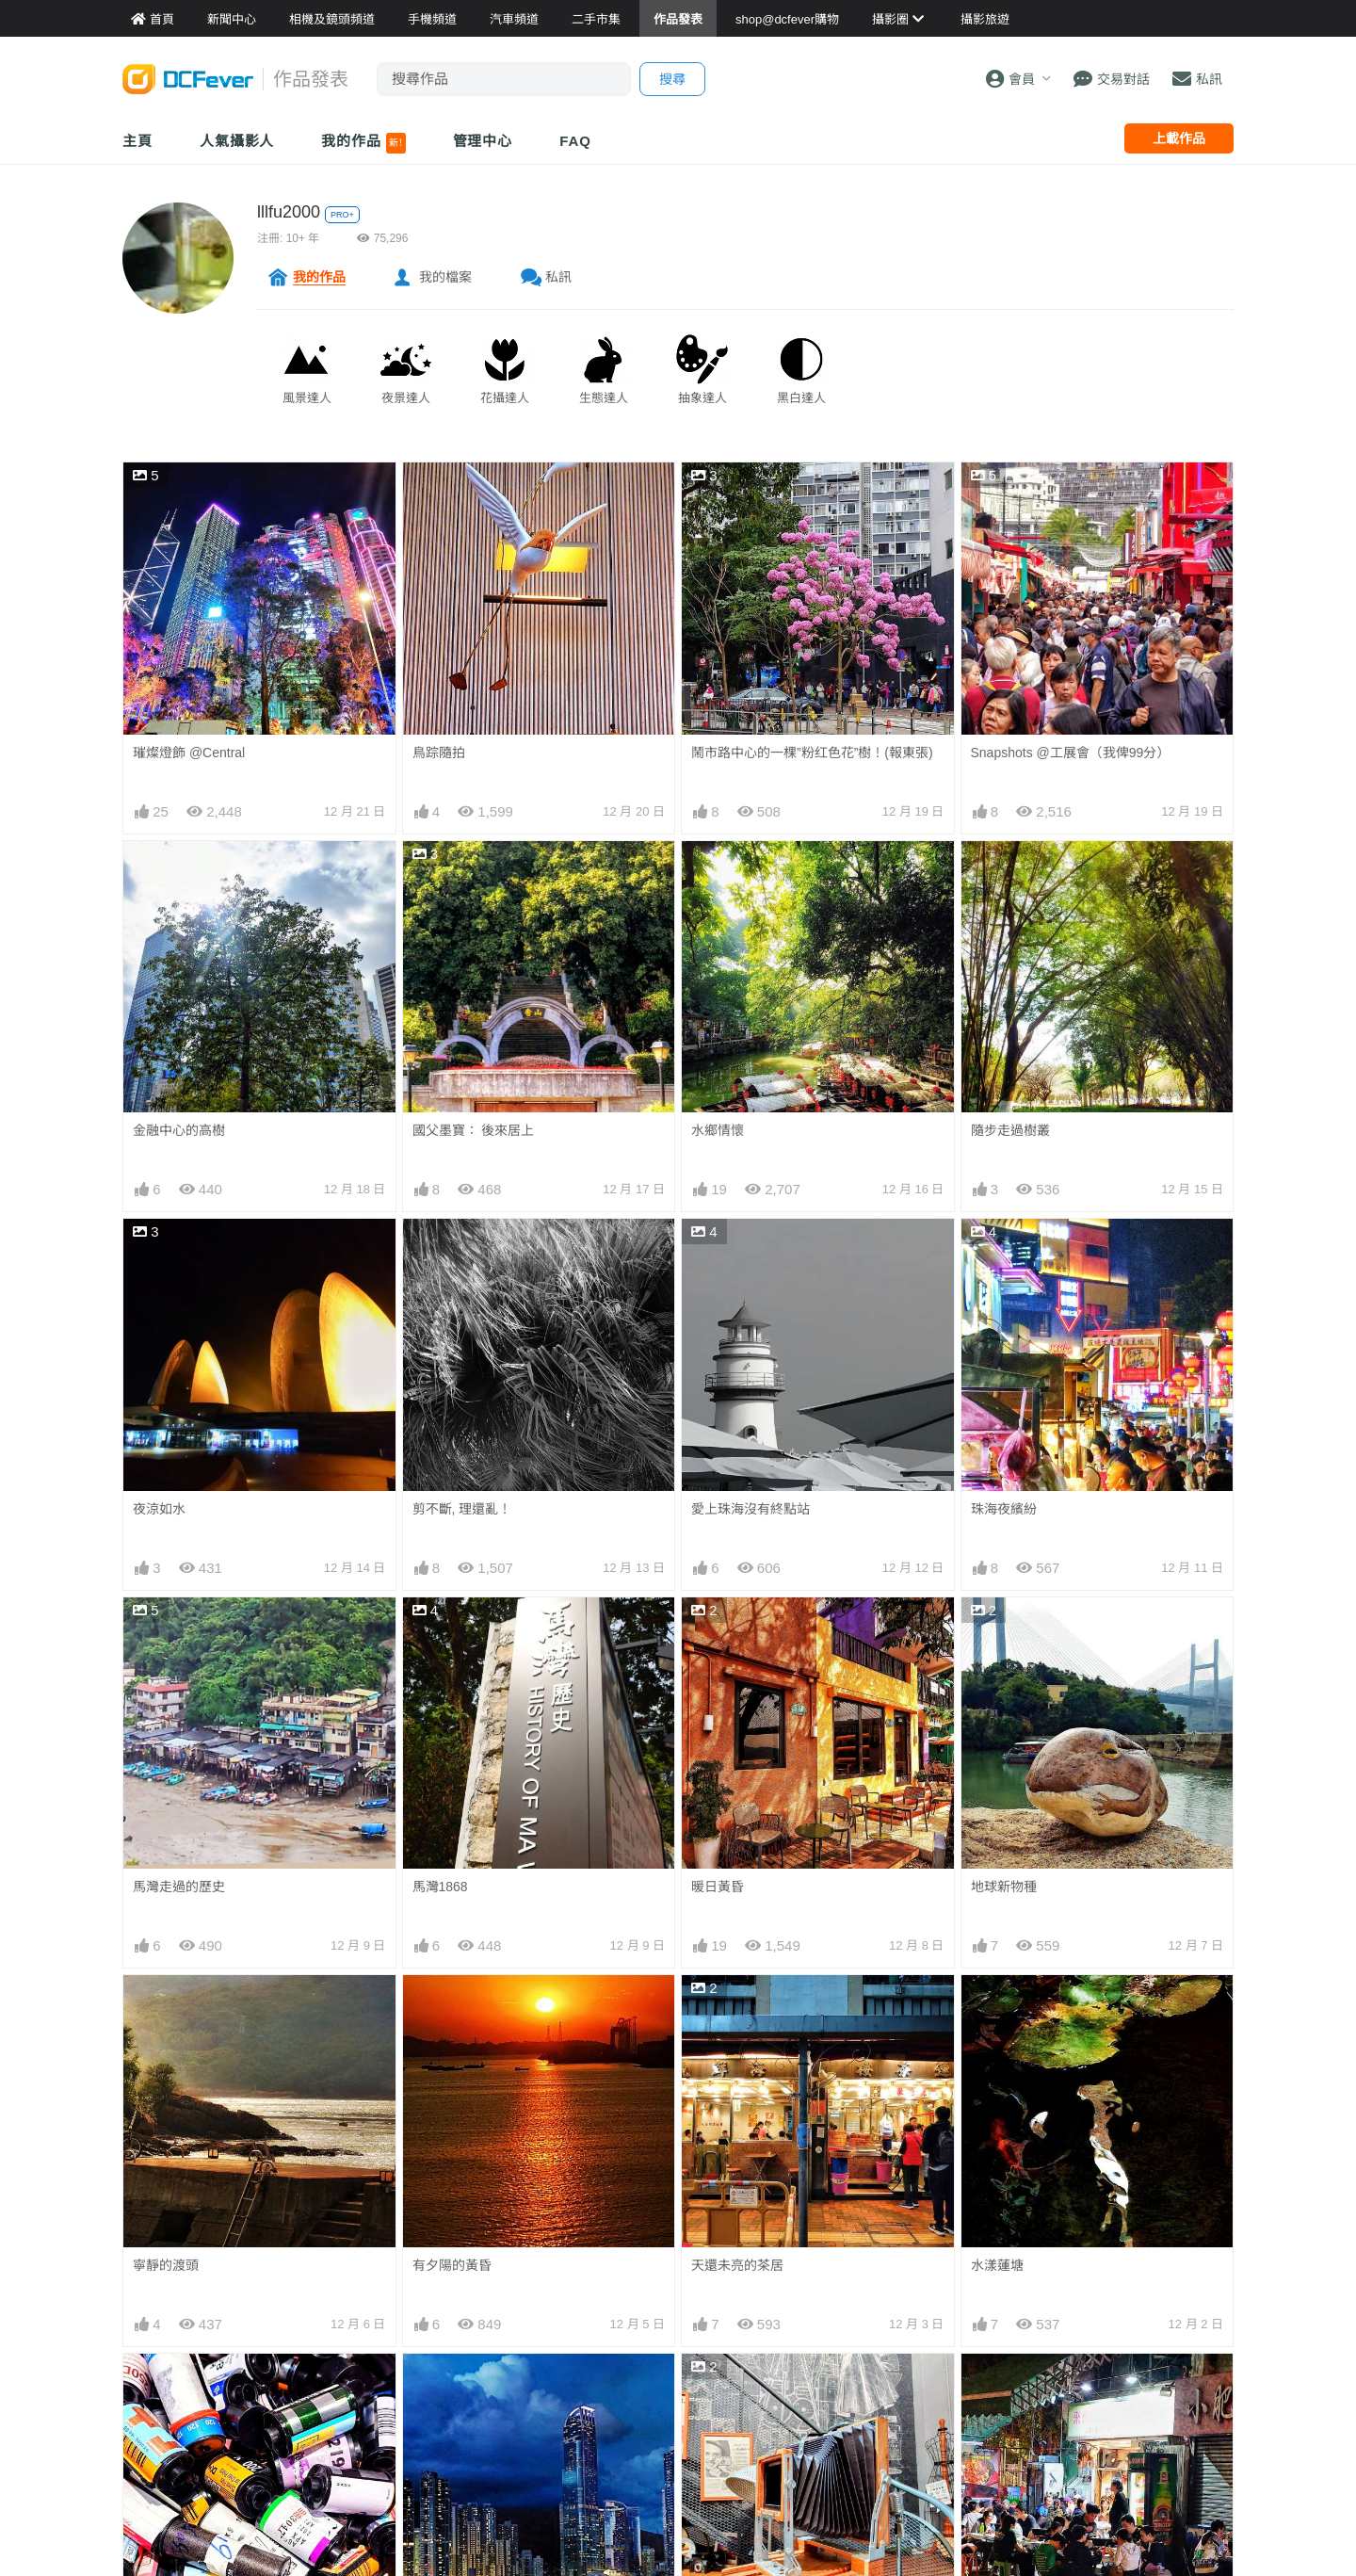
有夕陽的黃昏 (452, 2265)
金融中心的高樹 (179, 1130)
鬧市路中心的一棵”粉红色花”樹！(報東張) (812, 752)
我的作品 (363, 143)
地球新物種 (1004, 1886)
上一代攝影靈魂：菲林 (199, 2387)
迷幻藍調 (438, 2387)
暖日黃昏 (717, 1886)
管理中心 (483, 141)
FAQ (575, 141)
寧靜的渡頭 (166, 2265)
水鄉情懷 (717, 1130)
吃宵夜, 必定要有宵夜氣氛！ (1054, 2387)
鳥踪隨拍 (438, 752)
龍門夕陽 (159, 2526)
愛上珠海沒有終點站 (750, 1508)
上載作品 (1179, 138)
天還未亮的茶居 (737, 2009)
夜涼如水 (159, 1508)
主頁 (137, 141)
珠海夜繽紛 (1004, 1508)
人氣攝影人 (237, 141)
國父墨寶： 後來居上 (473, 1130)
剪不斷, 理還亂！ (462, 1508)
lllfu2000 (288, 212)
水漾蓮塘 (997, 2009)
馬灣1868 (440, 1886)
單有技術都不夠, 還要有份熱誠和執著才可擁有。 (813, 2395)
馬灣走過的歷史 (179, 1886)
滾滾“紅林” (1001, 2526)
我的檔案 (445, 276)
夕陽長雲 (438, 2526)
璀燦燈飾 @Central (189, 752)
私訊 (558, 276)
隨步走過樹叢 (1010, 1130)
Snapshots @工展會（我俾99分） (1070, 752)
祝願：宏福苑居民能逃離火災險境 (790, 2526)
